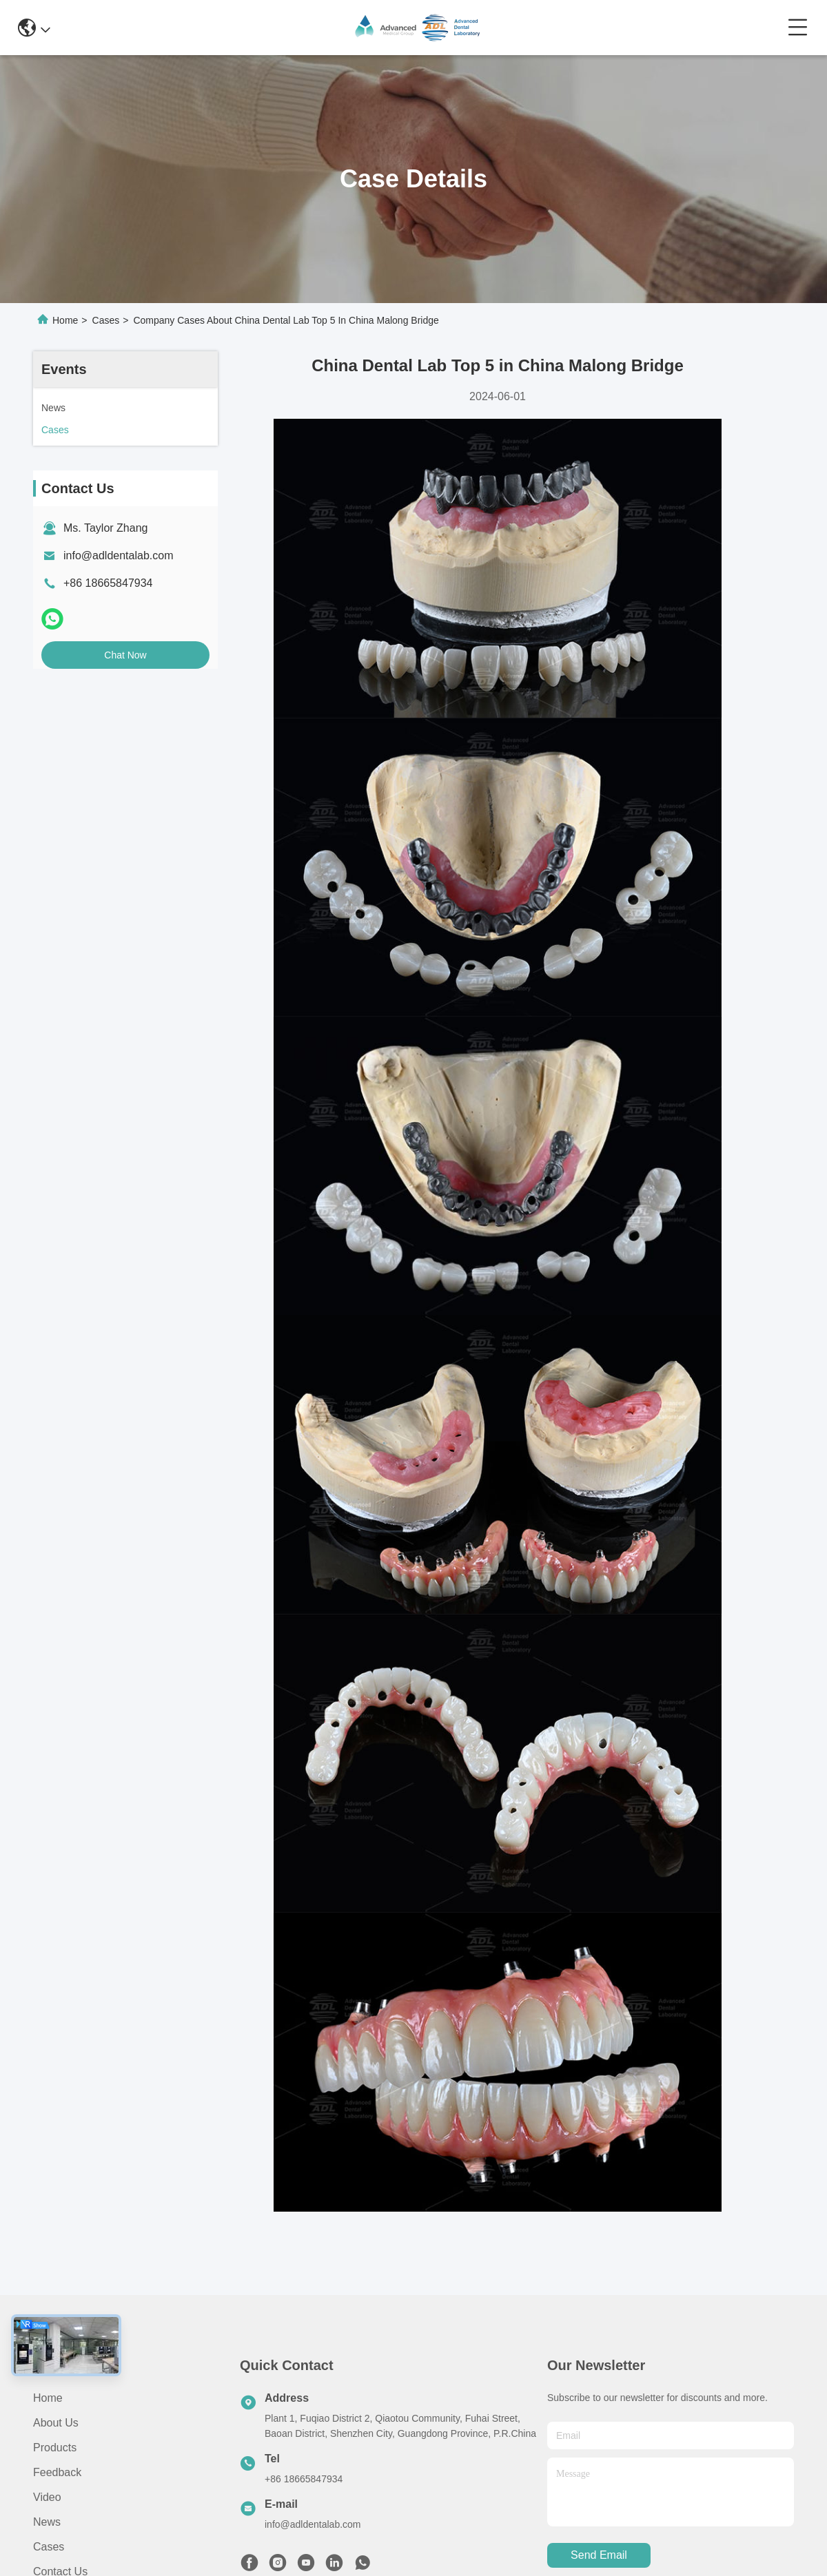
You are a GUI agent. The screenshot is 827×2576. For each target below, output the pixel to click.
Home (65, 320)
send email (599, 2555)
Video (47, 2497)
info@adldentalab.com (118, 555)
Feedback (57, 2472)
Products (54, 2447)
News (47, 2522)
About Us (56, 2423)
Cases (106, 320)
